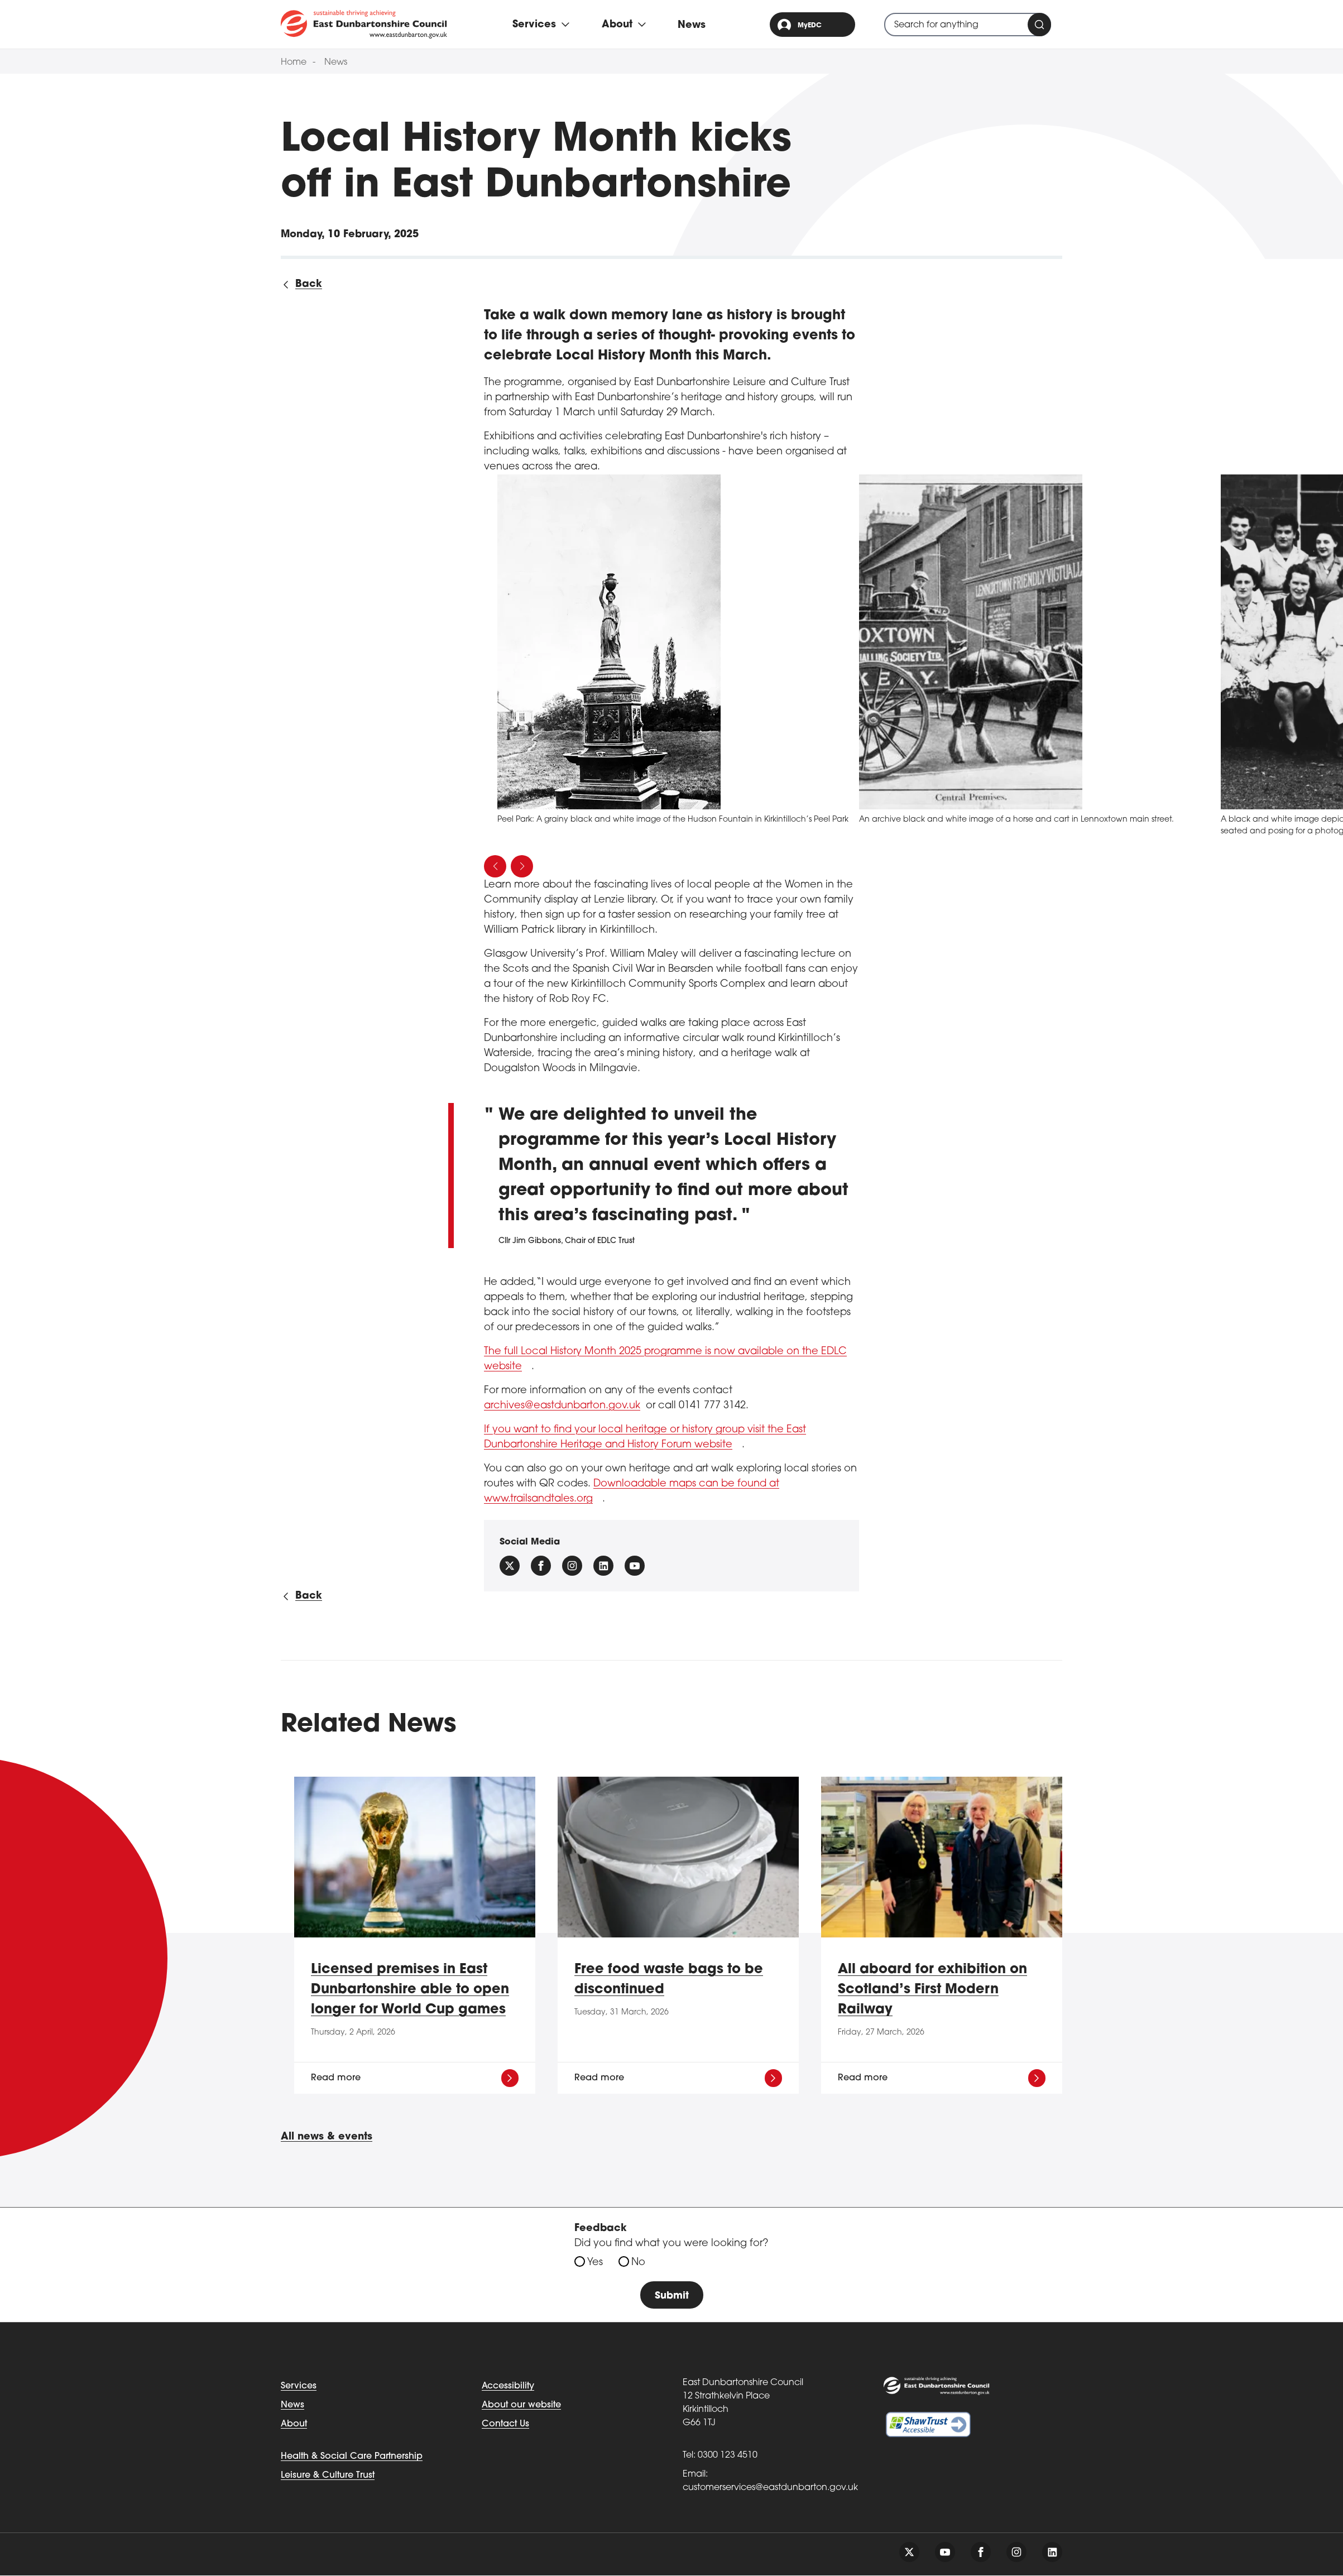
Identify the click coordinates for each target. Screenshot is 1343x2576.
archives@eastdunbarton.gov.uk (562, 1405)
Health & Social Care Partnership (352, 2457)
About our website (521, 2405)
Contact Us (505, 2424)
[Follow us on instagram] (572, 1566)
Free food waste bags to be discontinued (668, 1980)
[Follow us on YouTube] (635, 1566)
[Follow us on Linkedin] (603, 1566)
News (692, 25)
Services (298, 2386)
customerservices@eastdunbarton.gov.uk (770, 2488)
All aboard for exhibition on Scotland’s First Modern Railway (932, 1990)
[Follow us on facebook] (541, 1566)
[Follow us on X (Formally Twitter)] (510, 1566)
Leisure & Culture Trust (328, 2476)
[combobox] (967, 24)
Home (293, 62)
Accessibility (508, 2386)
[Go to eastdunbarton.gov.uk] (364, 24)
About (294, 2424)
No (638, 2262)
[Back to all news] (301, 284)
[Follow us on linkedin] (1052, 2553)
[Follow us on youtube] (945, 2553)
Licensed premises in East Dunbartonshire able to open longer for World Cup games (410, 1990)
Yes (595, 2262)
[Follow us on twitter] (909, 2553)
